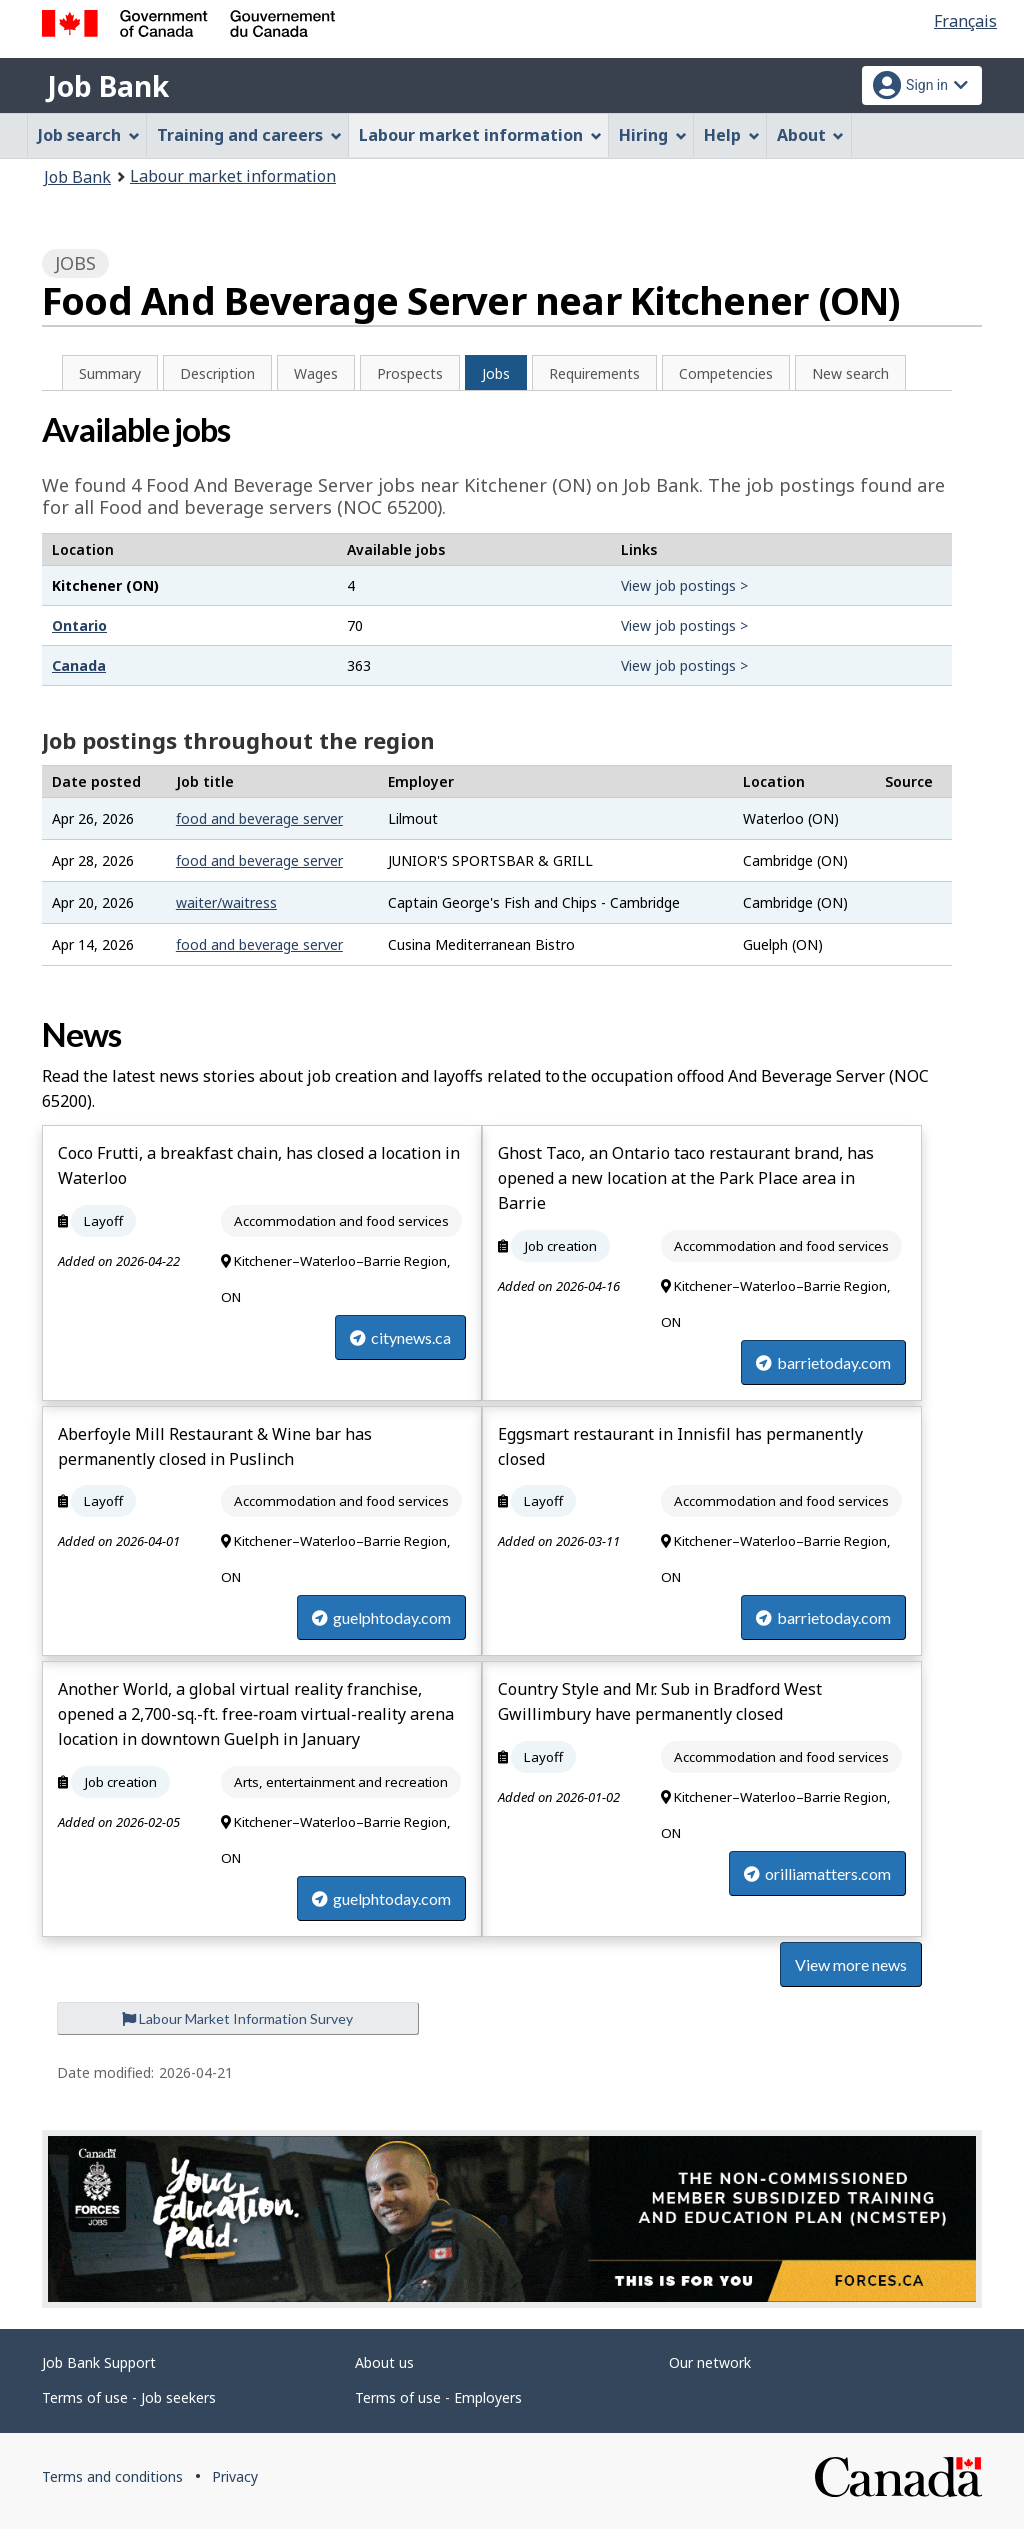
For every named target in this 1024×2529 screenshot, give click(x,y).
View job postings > (684, 585)
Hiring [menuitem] (653, 135)
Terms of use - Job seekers (129, 2397)
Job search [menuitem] (89, 135)
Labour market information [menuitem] (480, 135)
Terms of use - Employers (438, 2397)
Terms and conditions (112, 2476)
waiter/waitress (226, 902)
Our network (710, 2362)
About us (384, 2362)
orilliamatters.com (817, 1873)
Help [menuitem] (732, 135)
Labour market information (233, 176)
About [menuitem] (811, 135)
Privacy (235, 2476)
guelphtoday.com (381, 1617)
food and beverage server (259, 818)
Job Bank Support (99, 2362)
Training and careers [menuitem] (249, 135)
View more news (851, 1964)
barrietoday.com (823, 1362)
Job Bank (108, 86)
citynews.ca (400, 1337)
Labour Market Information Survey (237, 2018)
